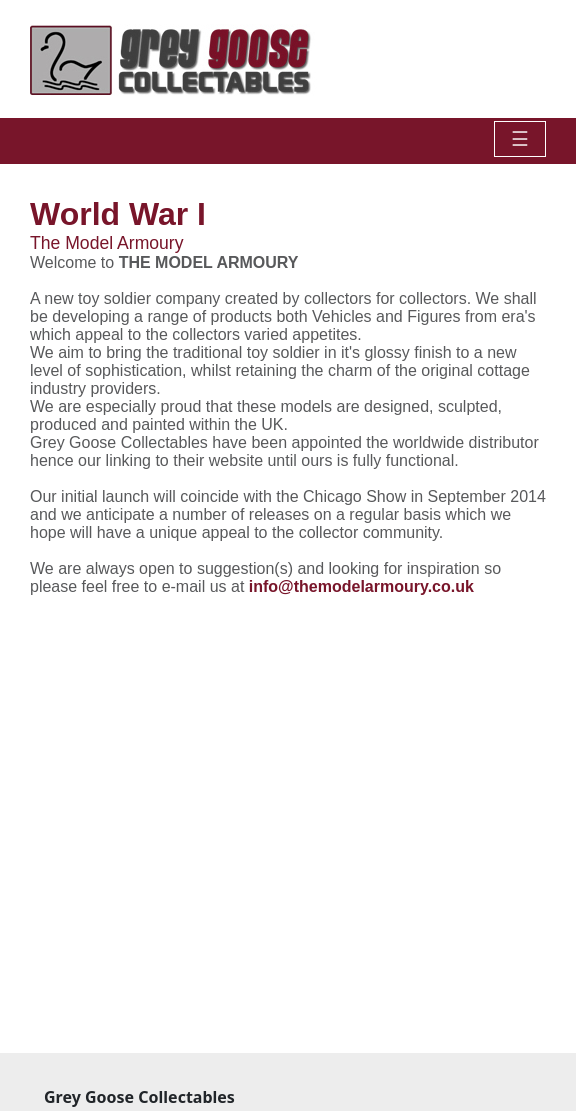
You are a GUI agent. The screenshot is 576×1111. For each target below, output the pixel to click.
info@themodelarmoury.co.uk (361, 586)
